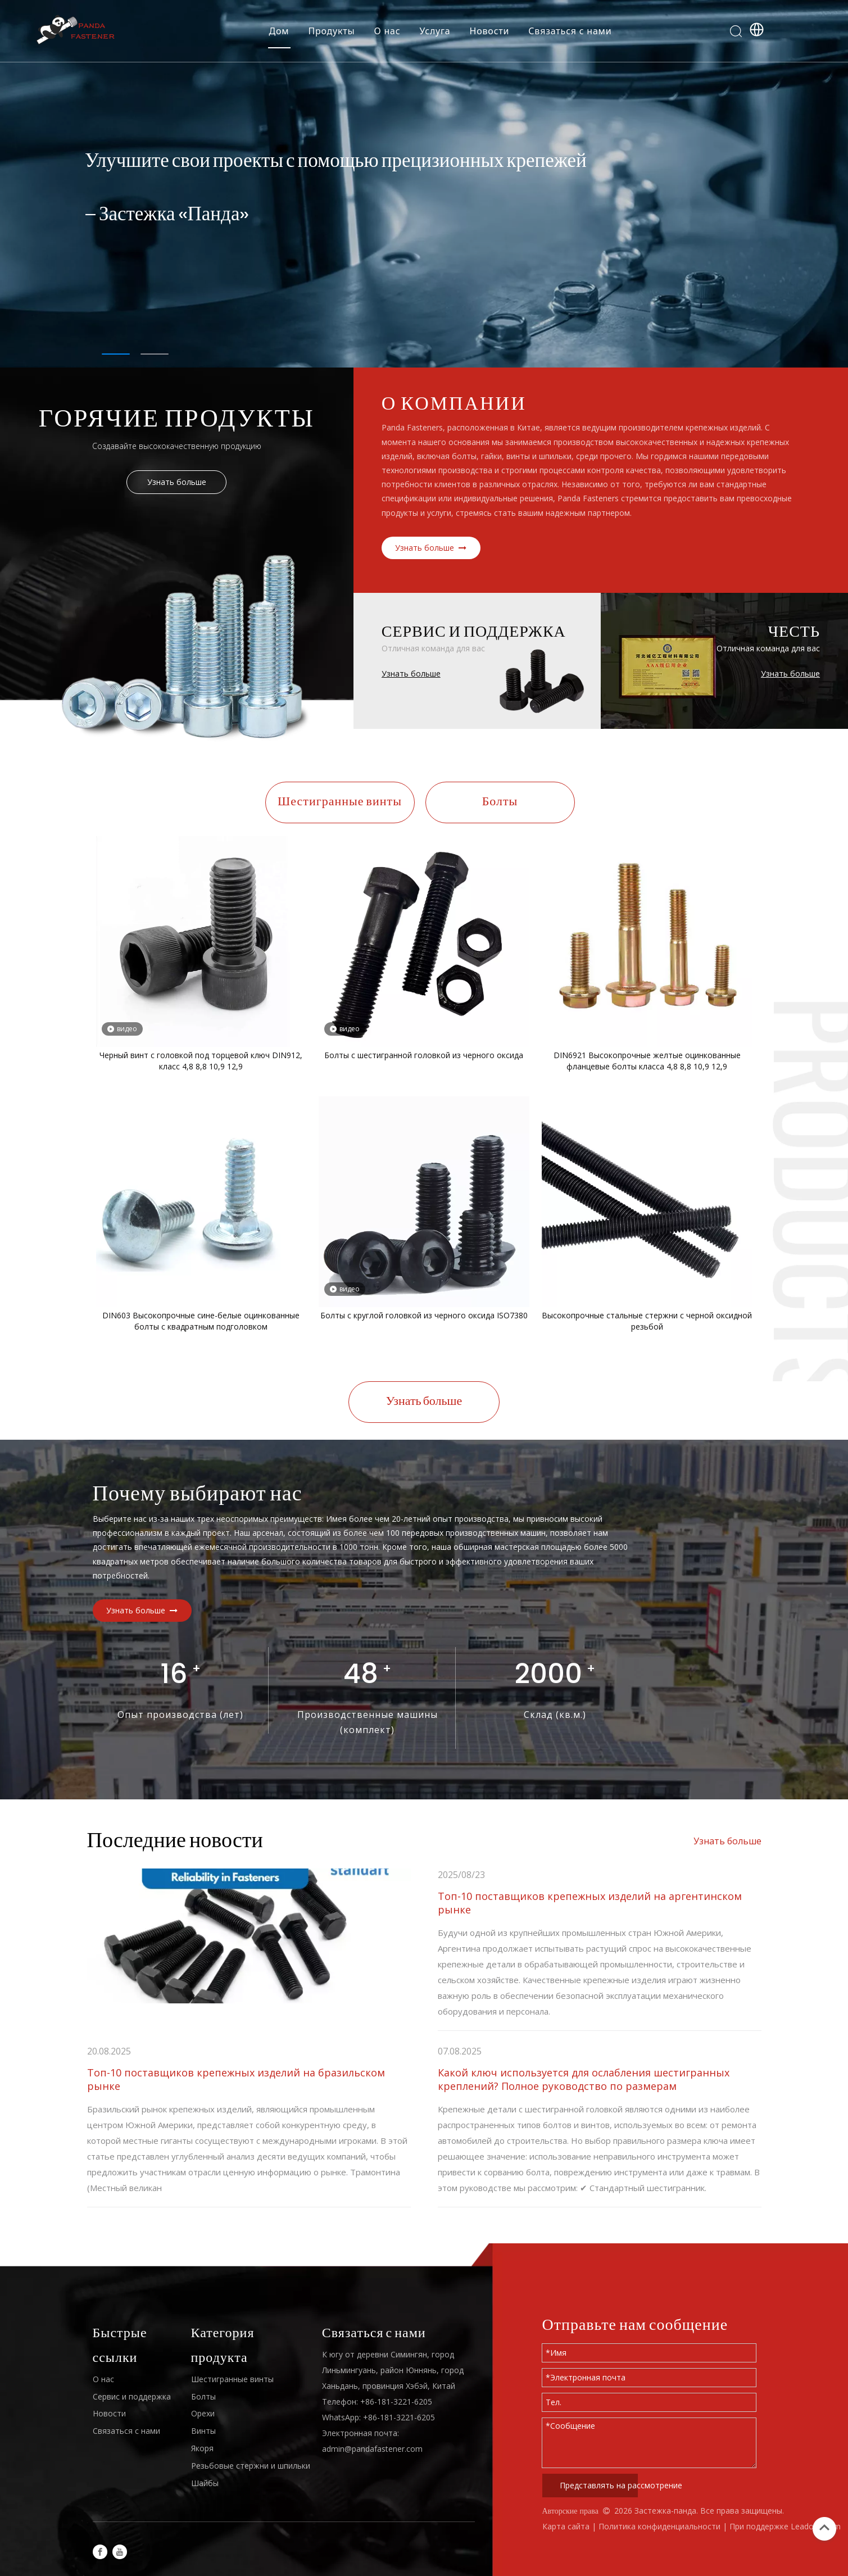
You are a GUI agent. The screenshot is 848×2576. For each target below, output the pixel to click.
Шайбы (205, 2483)
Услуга (435, 31)
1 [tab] (116, 354)
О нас (387, 31)
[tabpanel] (424, 184)
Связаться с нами (569, 31)
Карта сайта (565, 2526)
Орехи (203, 2413)
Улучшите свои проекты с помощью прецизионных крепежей (336, 162)
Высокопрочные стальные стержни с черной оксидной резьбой (647, 1321)
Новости (490, 31)
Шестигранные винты (340, 802)
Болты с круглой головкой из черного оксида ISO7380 (424, 1315)
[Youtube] (119, 2552)
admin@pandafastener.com (372, 2448)
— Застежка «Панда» (167, 215)
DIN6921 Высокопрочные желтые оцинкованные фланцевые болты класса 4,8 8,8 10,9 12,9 (647, 1061)
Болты (500, 802)
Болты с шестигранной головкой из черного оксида (423, 1055)
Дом (279, 31)
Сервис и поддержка (132, 2396)
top (824, 2528)
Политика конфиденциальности (660, 2526)
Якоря (202, 2448)
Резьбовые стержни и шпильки (250, 2465)
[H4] (197, 639)
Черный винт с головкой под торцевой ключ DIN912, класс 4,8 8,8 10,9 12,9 (200, 1061)
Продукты (331, 31)
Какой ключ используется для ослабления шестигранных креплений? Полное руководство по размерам (583, 2079)
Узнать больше (176, 482)
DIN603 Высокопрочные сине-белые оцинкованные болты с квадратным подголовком (201, 1321)
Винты (203, 2430)
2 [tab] (154, 354)
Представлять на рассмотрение (599, 2485)
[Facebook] (100, 2552)
